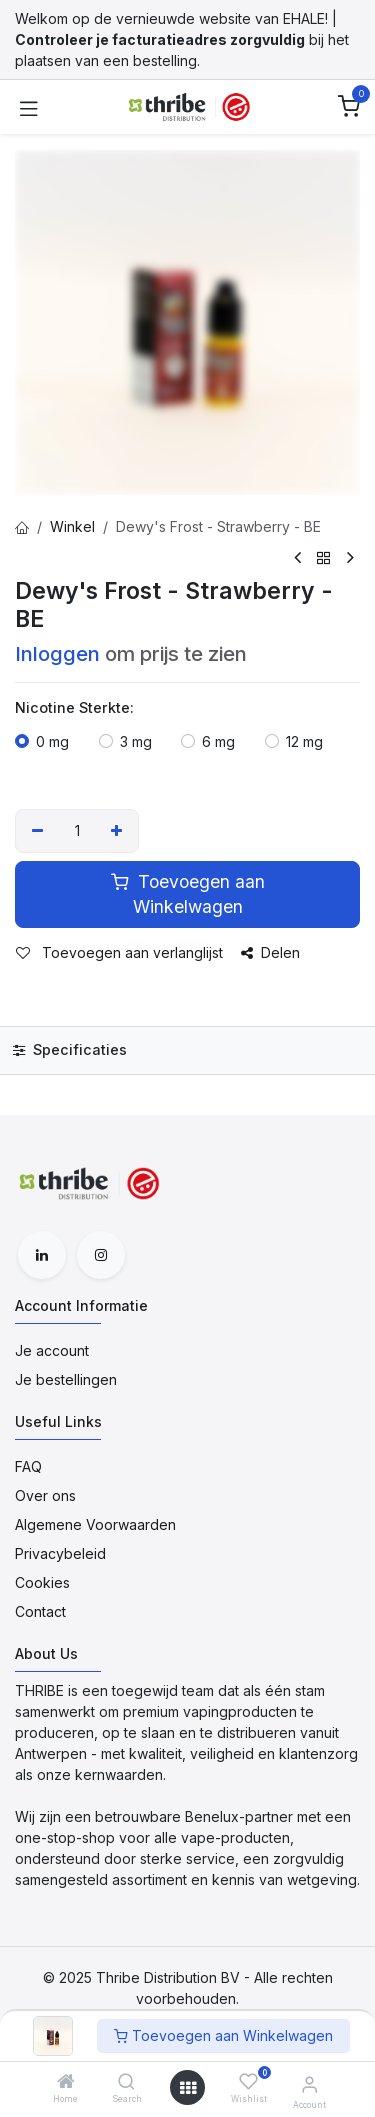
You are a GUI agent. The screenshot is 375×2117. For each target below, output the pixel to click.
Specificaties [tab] (70, 1049)
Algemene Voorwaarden (95, 1524)
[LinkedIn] (42, 1255)
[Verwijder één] (37, 831)
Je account (52, 1350)
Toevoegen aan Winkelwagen (223, 2035)
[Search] (126, 2082)
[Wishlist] (248, 2081)
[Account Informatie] (309, 2084)
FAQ (28, 1466)
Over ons (45, 1495)
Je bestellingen (66, 1379)
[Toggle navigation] (29, 107)
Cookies (42, 1582)
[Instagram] (101, 1255)
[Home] (66, 2082)
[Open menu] (188, 2088)
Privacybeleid (60, 1553)
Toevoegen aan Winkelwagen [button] (188, 894)
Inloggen (57, 653)
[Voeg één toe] (117, 831)
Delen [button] (270, 952)
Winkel (72, 526)
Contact (40, 1611)
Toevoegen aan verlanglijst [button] (119, 952)
